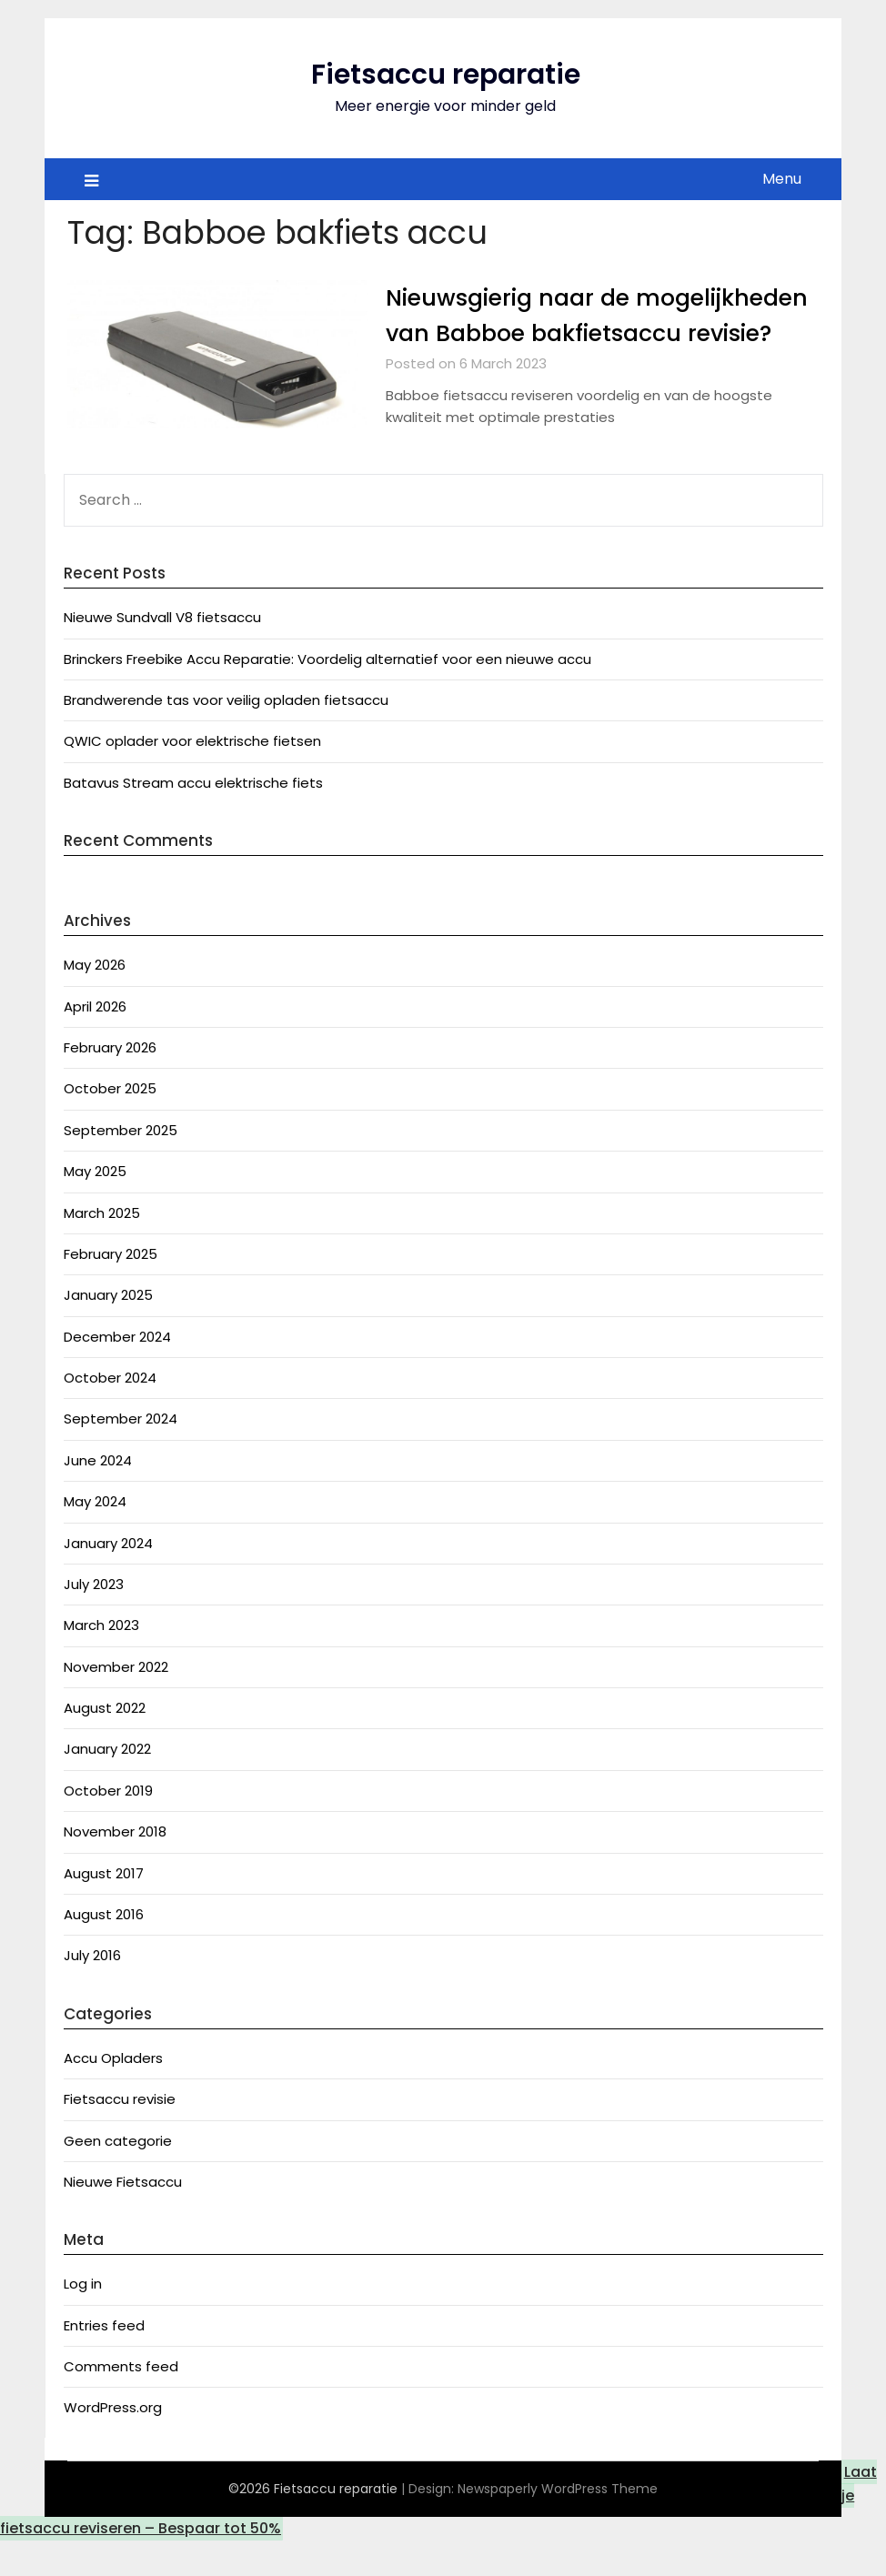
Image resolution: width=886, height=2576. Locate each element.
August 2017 (104, 1908)
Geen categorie (118, 2176)
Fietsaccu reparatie (445, 74)
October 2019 (108, 1826)
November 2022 (116, 1702)
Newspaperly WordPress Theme (558, 2524)
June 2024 (98, 1495)
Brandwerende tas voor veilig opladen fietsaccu (226, 735)
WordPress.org (113, 2442)
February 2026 (110, 1082)
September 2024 (120, 1454)
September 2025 (120, 1165)
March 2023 (101, 1660)
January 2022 (107, 1784)
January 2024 (108, 1578)
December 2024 (117, 1372)
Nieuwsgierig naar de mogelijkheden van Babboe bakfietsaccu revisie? (553, 333)
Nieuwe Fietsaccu (123, 2217)
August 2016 (104, 1949)
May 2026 (95, 1000)
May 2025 (95, 1206)
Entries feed (104, 2360)
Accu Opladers (113, 2093)
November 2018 (115, 1867)
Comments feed (121, 2401)
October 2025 (110, 1123)
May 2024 (95, 1536)
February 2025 (110, 1289)
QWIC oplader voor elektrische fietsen (192, 776)
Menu (781, 178)
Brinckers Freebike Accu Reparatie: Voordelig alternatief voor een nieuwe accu (327, 694)
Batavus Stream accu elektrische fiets (193, 818)
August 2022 (105, 1743)
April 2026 (95, 1042)
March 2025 (102, 1248)
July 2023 (94, 1619)
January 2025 (108, 1330)
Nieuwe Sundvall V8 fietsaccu (162, 652)
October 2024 (110, 1413)
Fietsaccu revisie (120, 2134)
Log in (83, 2319)
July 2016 (92, 1990)
